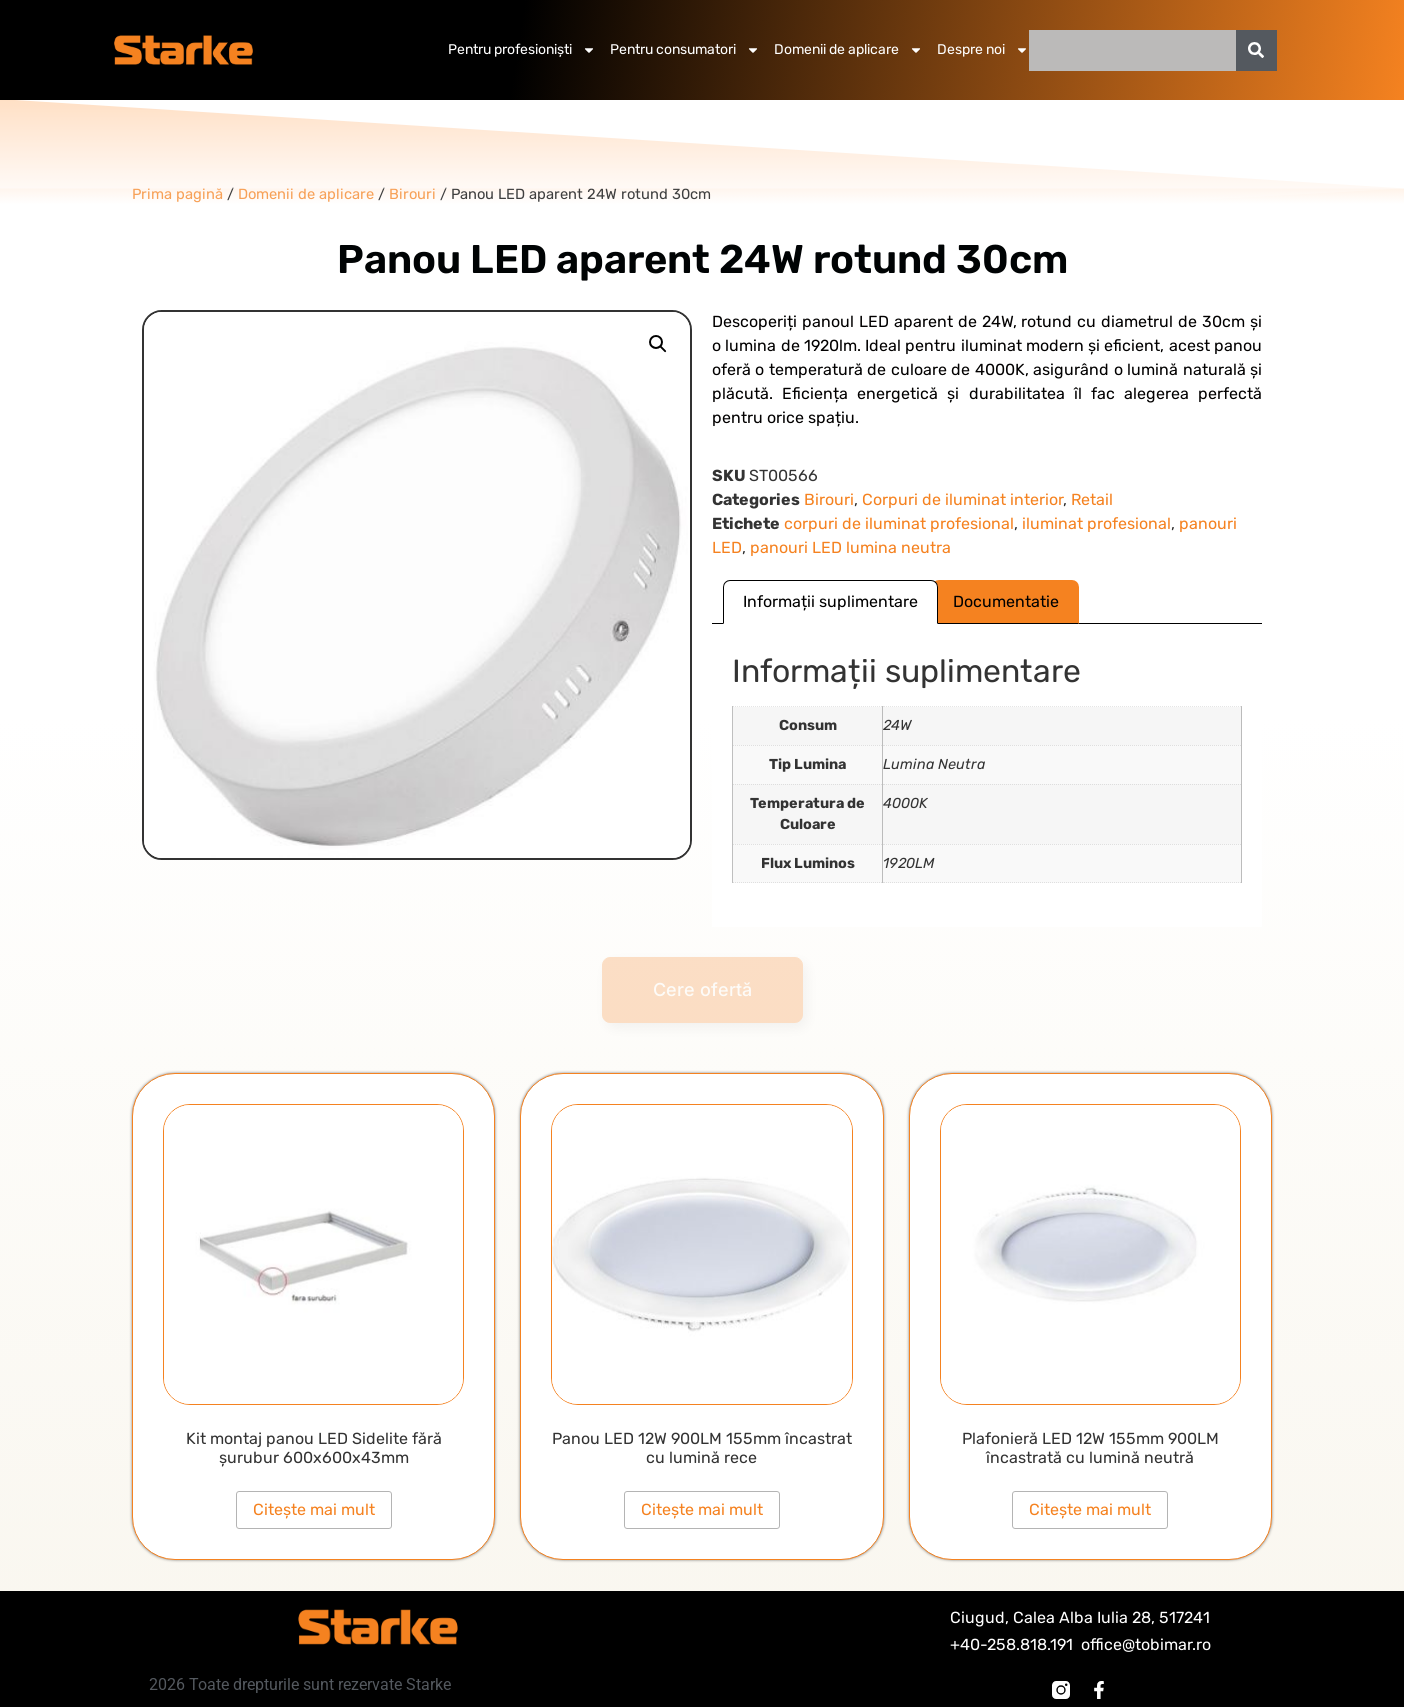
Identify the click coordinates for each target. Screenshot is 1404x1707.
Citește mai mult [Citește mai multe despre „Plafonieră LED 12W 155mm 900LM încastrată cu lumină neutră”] (1090, 1509)
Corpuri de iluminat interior (962, 499)
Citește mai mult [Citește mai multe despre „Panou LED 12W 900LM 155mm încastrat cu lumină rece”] (702, 1509)
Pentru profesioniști (522, 50)
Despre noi (983, 50)
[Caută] (1256, 50)
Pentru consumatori (685, 50)
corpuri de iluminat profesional (899, 523)
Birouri (829, 499)
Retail (1092, 499)
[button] (658, 344)
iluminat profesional (1096, 523)
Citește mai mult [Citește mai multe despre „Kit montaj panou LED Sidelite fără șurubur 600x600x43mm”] (314, 1509)
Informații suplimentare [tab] (830, 601)
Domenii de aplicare (848, 50)
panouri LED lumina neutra (850, 547)
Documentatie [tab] (1006, 601)
